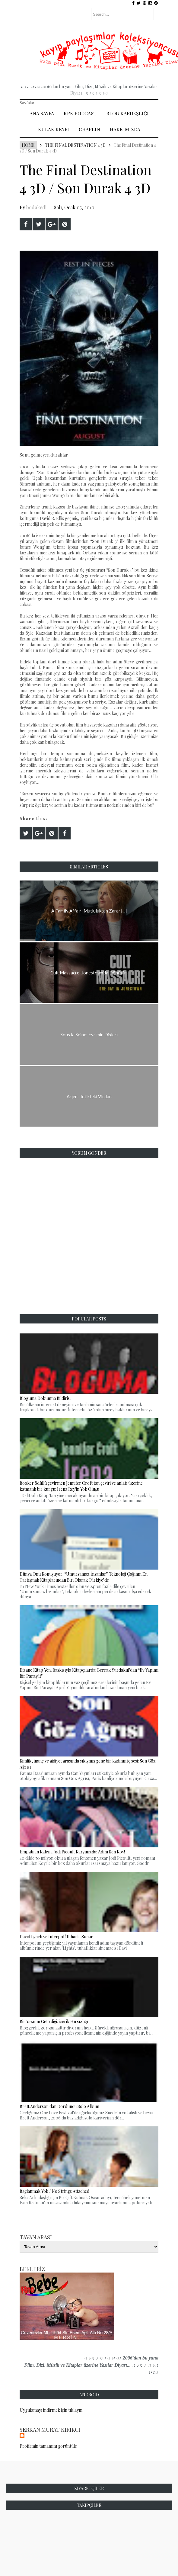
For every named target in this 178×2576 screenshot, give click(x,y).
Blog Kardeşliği (127, 113)
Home (28, 145)
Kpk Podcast (80, 113)
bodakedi (36, 207)
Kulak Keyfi (53, 129)
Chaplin (89, 129)
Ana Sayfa (42, 113)
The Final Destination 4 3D (75, 145)
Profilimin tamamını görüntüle (48, 2446)
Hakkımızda (125, 129)
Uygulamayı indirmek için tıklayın (51, 2410)
